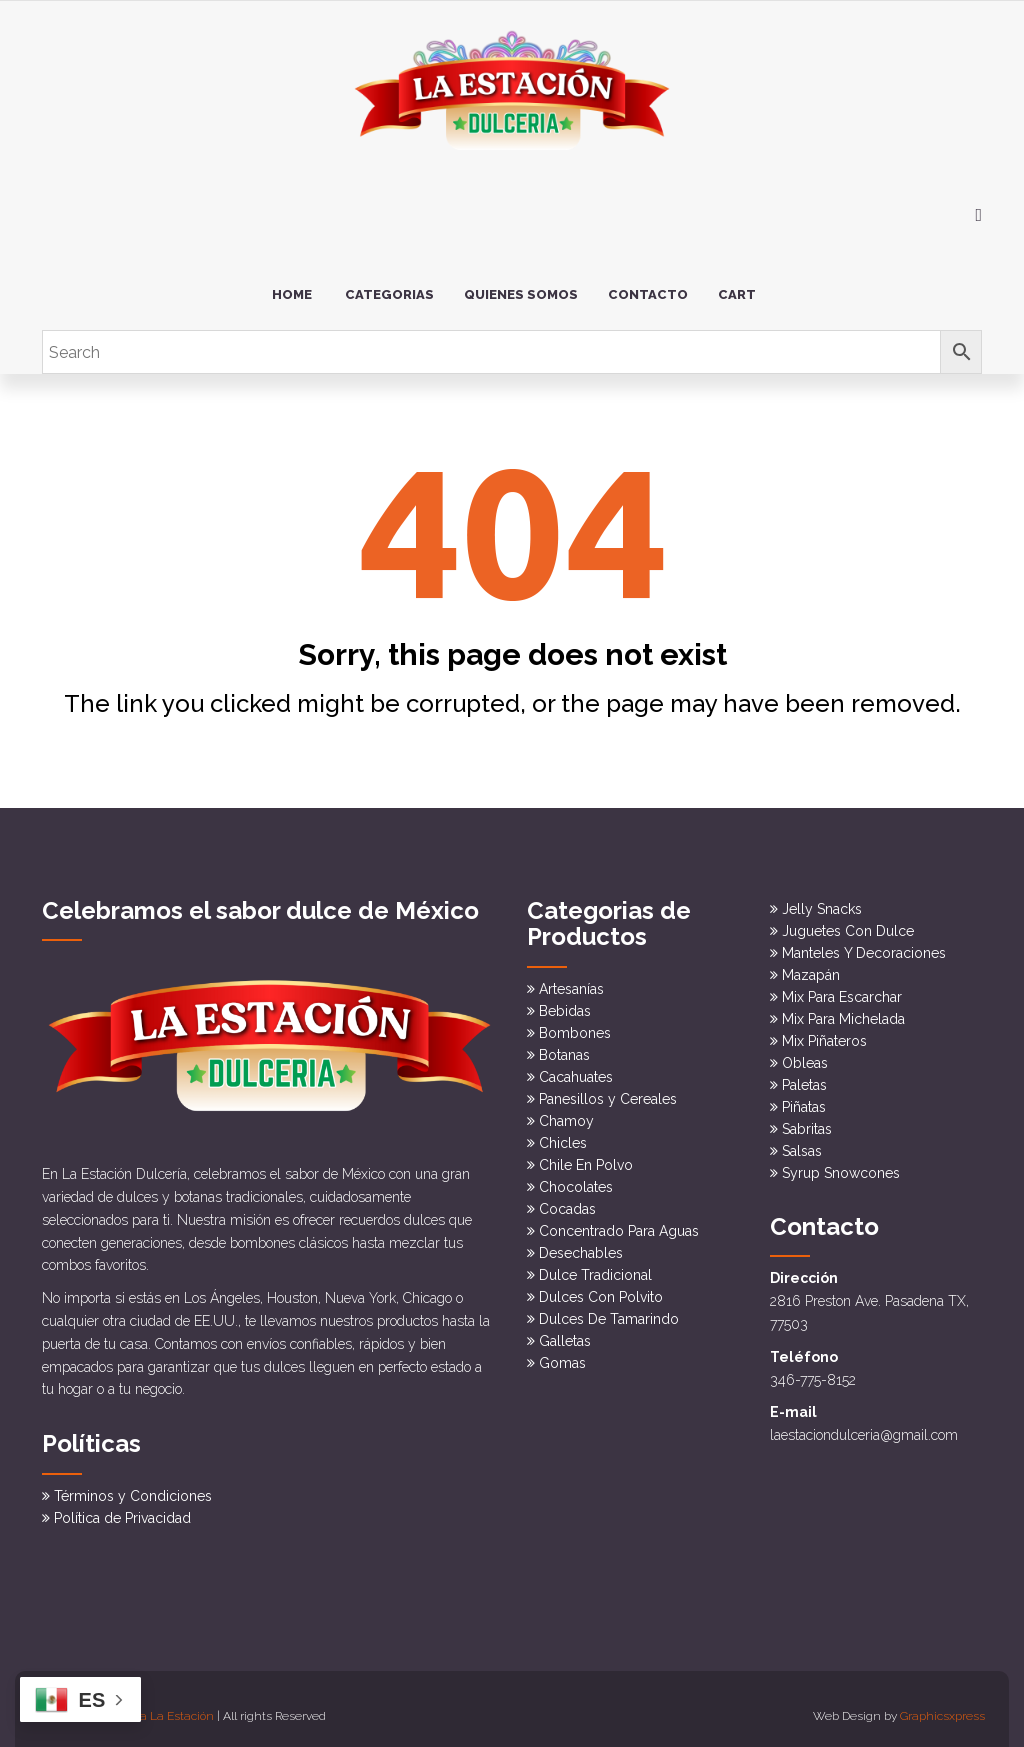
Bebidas (565, 1002)
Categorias (389, 286)
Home (292, 286)
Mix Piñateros (824, 1033)
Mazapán (811, 967)
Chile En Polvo (586, 1156)
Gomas (562, 1354)
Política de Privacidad (122, 1504)
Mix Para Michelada (843, 1011)
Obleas (805, 1055)
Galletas (565, 1332)
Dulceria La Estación (157, 1702)
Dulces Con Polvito (601, 1288)
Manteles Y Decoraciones (864, 945)
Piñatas (804, 1099)
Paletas (804, 1077)
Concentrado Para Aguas (619, 1222)
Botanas (564, 1046)
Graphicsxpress (942, 1702)
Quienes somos (521, 286)
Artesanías (571, 980)
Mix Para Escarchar (842, 989)
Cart (737, 286)
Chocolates (576, 1178)
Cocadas (567, 1200)
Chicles (563, 1134)
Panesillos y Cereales (608, 1090)
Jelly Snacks (822, 901)
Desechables (581, 1244)
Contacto (648, 286)
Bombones (575, 1024)
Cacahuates (576, 1068)
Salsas (802, 1143)
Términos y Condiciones (133, 1482)
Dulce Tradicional (595, 1266)
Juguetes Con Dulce (848, 923)
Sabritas (807, 1121)
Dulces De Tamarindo (609, 1310)
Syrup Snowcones (841, 1165)
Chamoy (566, 1112)
